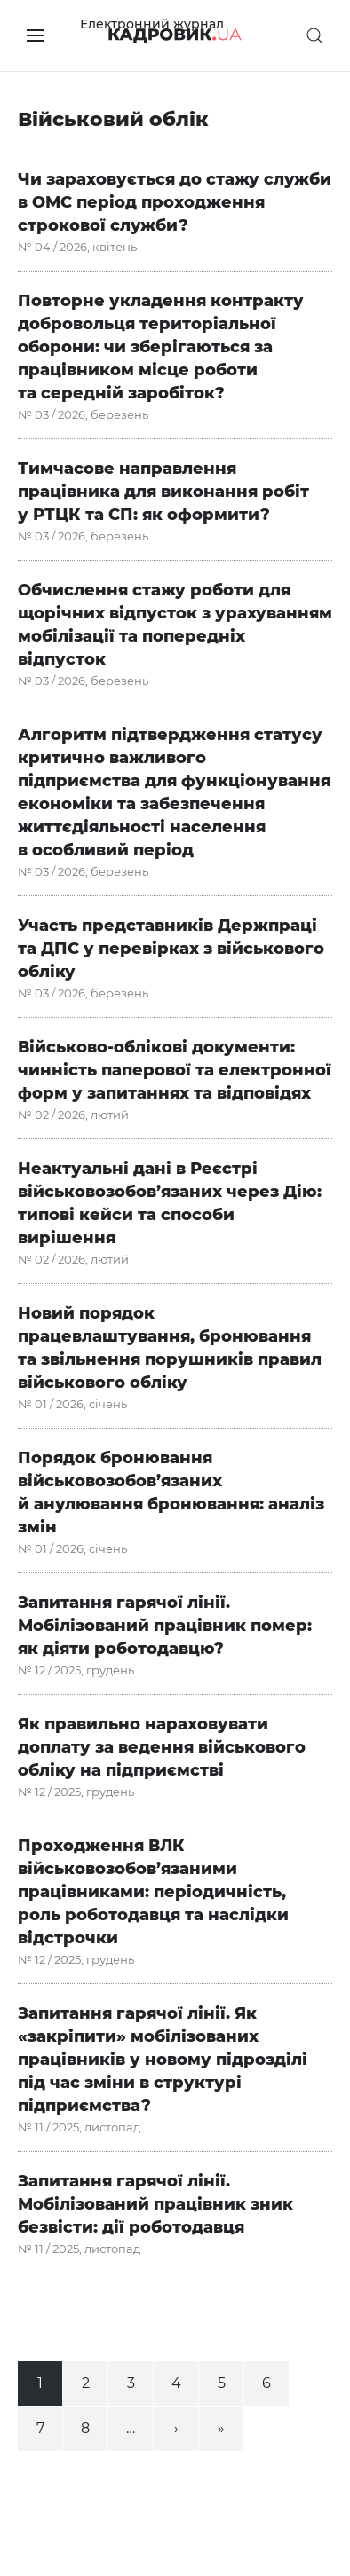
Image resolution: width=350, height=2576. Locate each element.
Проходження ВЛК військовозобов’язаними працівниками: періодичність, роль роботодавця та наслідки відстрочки (153, 1892)
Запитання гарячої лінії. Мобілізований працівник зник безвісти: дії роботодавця (155, 2204)
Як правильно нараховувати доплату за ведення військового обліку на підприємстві (162, 1747)
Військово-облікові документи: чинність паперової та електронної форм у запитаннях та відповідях (174, 1070)
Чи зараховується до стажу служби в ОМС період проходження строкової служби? (174, 202)
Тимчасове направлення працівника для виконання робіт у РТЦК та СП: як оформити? (163, 491)
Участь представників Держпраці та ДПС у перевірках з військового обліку (171, 948)
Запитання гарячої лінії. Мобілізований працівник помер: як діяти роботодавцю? (165, 1625)
